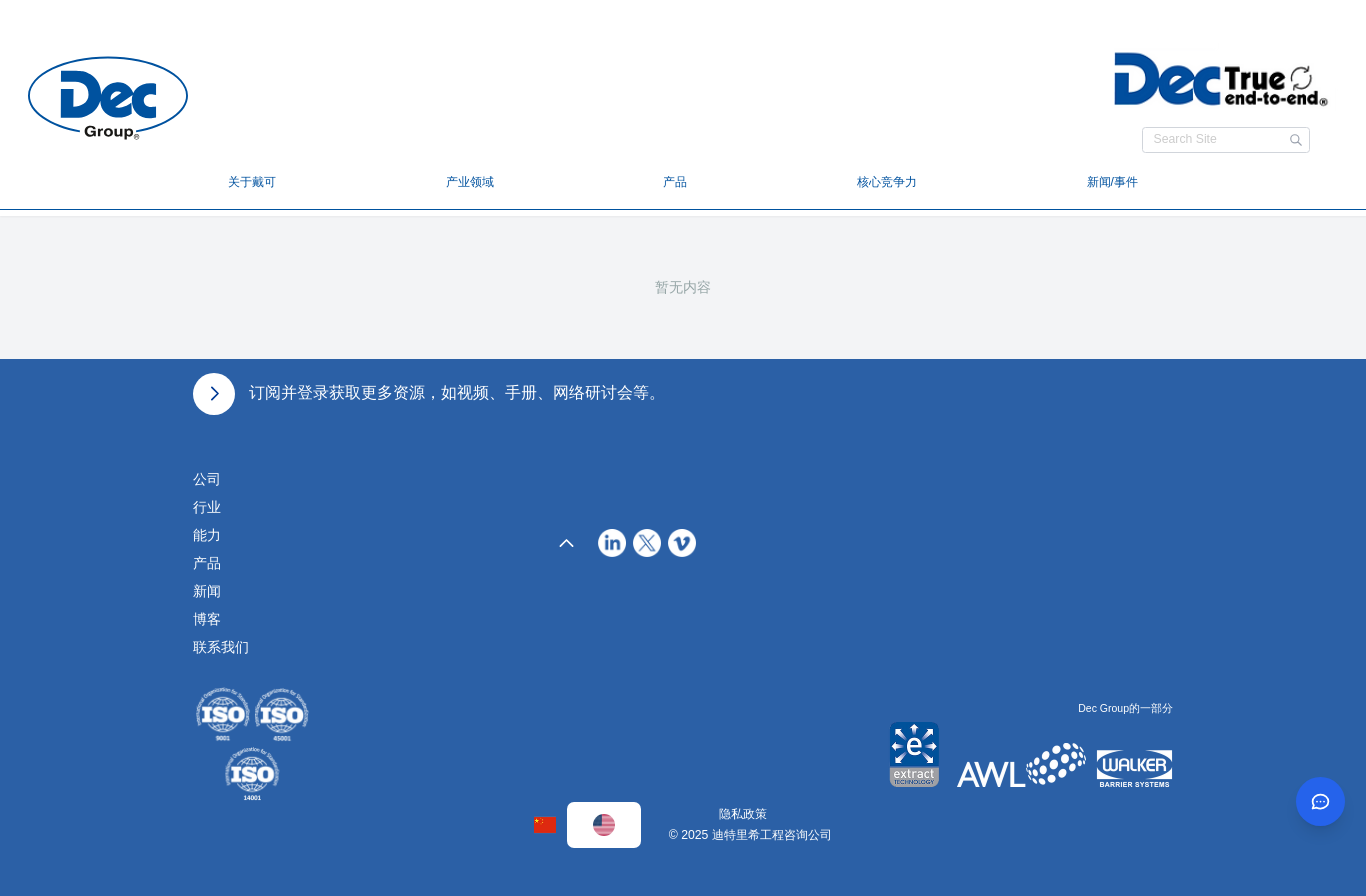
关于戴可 (252, 182)
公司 (207, 479)
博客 (207, 619)
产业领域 (470, 182)
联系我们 (221, 647)
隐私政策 (743, 814)
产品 (675, 182)
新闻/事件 (1112, 182)
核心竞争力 (887, 182)
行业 (207, 507)
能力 (207, 535)
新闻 (207, 591)
